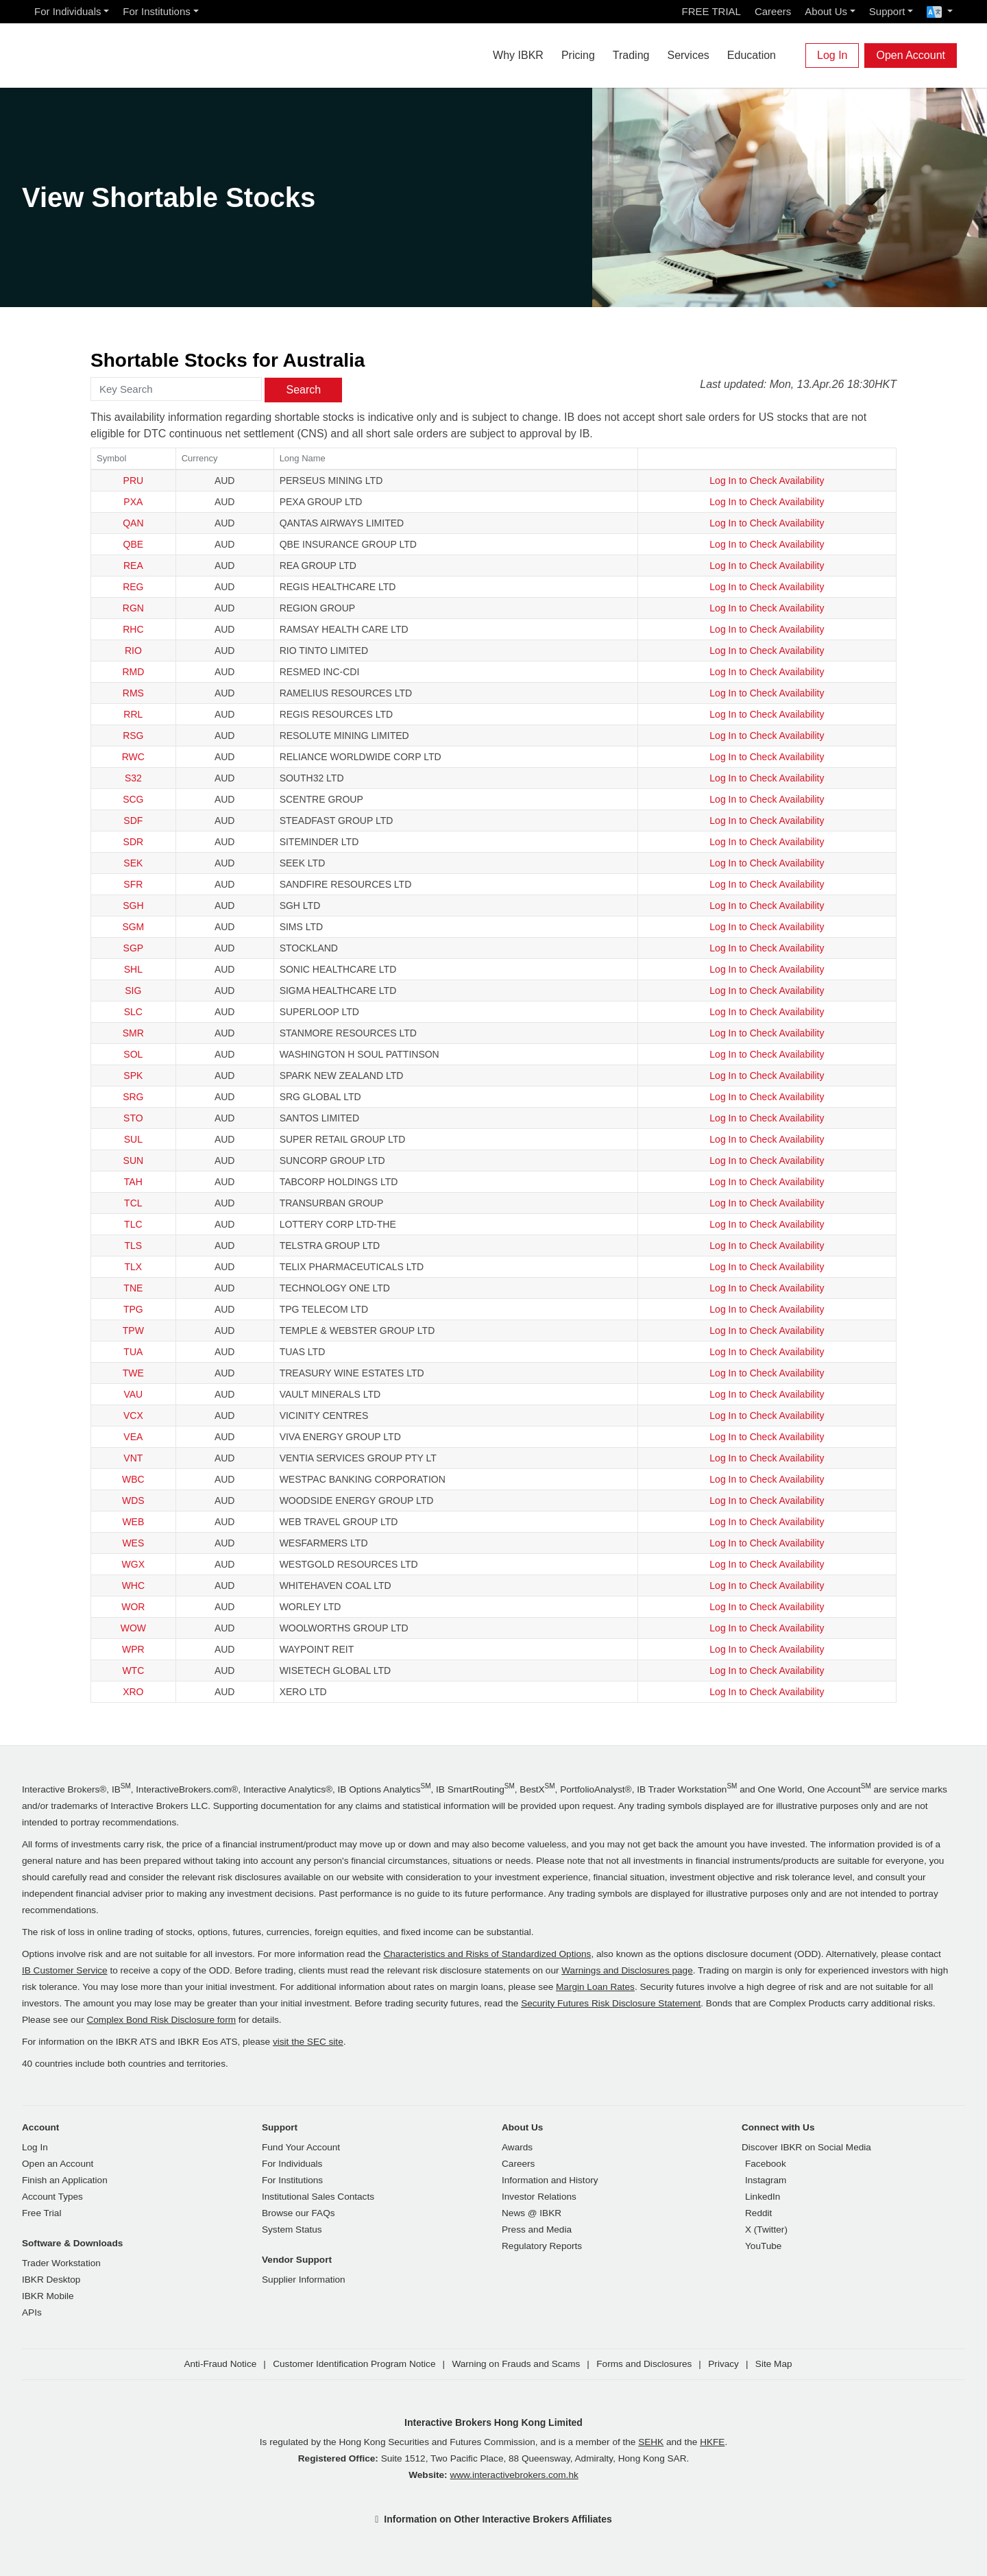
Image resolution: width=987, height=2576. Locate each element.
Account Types (52, 2196)
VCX (133, 1415)
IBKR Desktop (51, 2279)
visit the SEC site (308, 2042)
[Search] (794, 55)
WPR (133, 1649)
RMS (133, 693)
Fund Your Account (301, 2147)
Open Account (910, 55)
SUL (133, 1139)
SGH (133, 905)
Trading (631, 55)
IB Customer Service (65, 1970)
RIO (133, 650)
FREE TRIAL (711, 11)
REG (133, 586)
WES (133, 1543)
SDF (133, 820)
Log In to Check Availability (766, 480)
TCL (133, 1203)
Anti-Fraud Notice (220, 2364)
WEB (133, 1521)
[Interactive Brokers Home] (104, 52)
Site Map (773, 2364)
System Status (292, 2229)
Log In (832, 55)
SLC (133, 1011)
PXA (133, 501)
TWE (133, 1373)
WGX (133, 1564)
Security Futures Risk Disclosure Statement (610, 2003)
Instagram (765, 2180)
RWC (133, 756)
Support (887, 11)
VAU (133, 1394)
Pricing (578, 55)
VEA (133, 1436)
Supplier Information (303, 2279)
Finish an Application (65, 2180)
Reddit (758, 2213)
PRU (133, 480)
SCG (133, 799)
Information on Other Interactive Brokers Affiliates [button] (497, 2519)
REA (133, 565)
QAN (133, 523)
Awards (517, 2147)
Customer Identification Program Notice (354, 2364)
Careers (773, 11)
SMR (133, 1033)
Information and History (550, 2180)
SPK (133, 1075)
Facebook (765, 2164)
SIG (133, 990)
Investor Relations (539, 2196)
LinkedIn (762, 2196)
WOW (133, 1628)
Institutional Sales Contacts (318, 2196)
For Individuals (67, 11)
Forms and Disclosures (644, 2364)
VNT (133, 1458)
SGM (133, 926)
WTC (133, 1670)
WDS (133, 1500)
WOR (133, 1606)
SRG (133, 1096)
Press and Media (537, 2229)
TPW (133, 1330)
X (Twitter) (766, 2229)
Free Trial (41, 2213)
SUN (133, 1160)
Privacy (723, 2364)
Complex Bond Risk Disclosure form (161, 2020)
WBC (133, 1479)
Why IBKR (518, 55)
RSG (133, 735)
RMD (133, 671)
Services (688, 55)
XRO (133, 1691)
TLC (133, 1224)
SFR (133, 884)
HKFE (712, 2442)
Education (751, 55)
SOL (133, 1054)
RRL (133, 714)
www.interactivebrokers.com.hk (514, 2475)
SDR (133, 841)
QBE (133, 544)
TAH (133, 1181)
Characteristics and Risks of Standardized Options (487, 1954)
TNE (133, 1288)
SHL (133, 969)
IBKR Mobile (48, 2296)
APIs (32, 2312)
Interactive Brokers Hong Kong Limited (493, 2422)
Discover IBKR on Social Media (806, 2147)
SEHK (650, 2442)
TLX (134, 1266)
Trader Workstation (61, 2263)
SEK (133, 863)
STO (133, 1118)
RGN (133, 608)
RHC (133, 629)
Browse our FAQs (298, 2213)
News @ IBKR (531, 2213)
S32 (133, 778)
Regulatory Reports (542, 2246)
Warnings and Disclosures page (626, 1970)
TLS (134, 1245)
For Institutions (156, 11)
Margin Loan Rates (595, 1987)
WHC (133, 1585)
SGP (133, 948)
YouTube (763, 2246)
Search (303, 390)
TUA (133, 1351)
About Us (826, 11)
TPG (133, 1309)
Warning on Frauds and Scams (516, 2364)
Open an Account (57, 2164)
